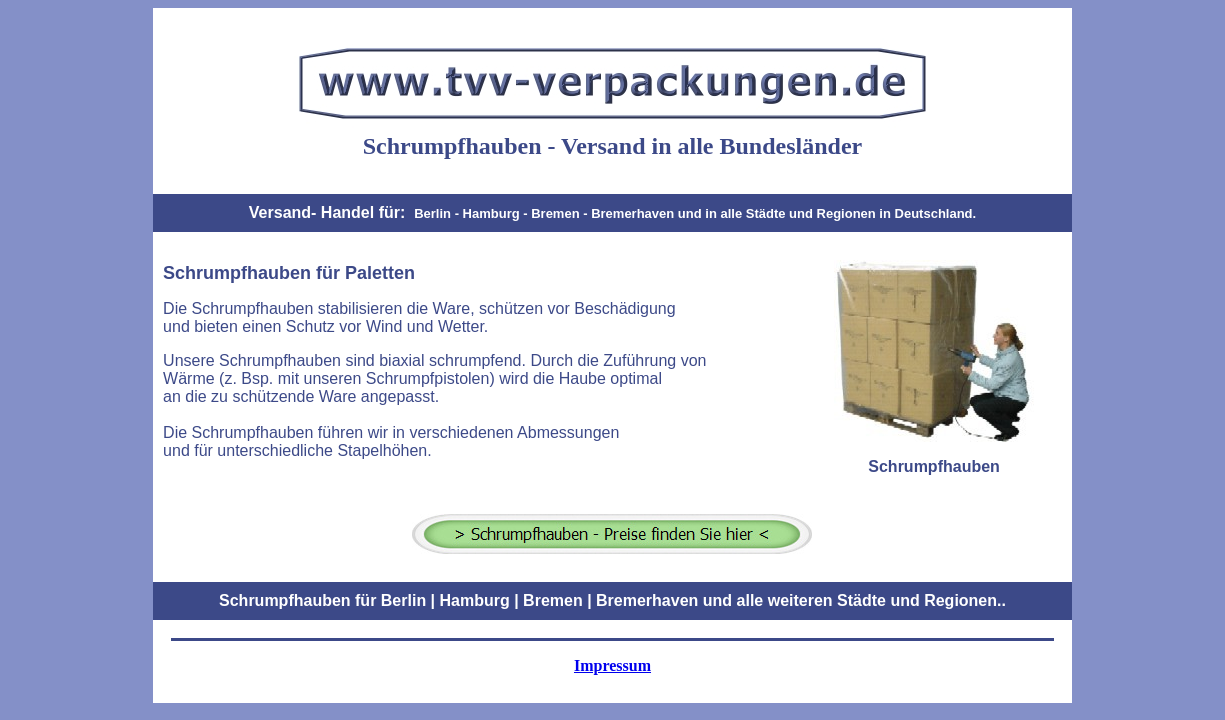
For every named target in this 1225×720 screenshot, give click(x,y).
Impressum (612, 665)
